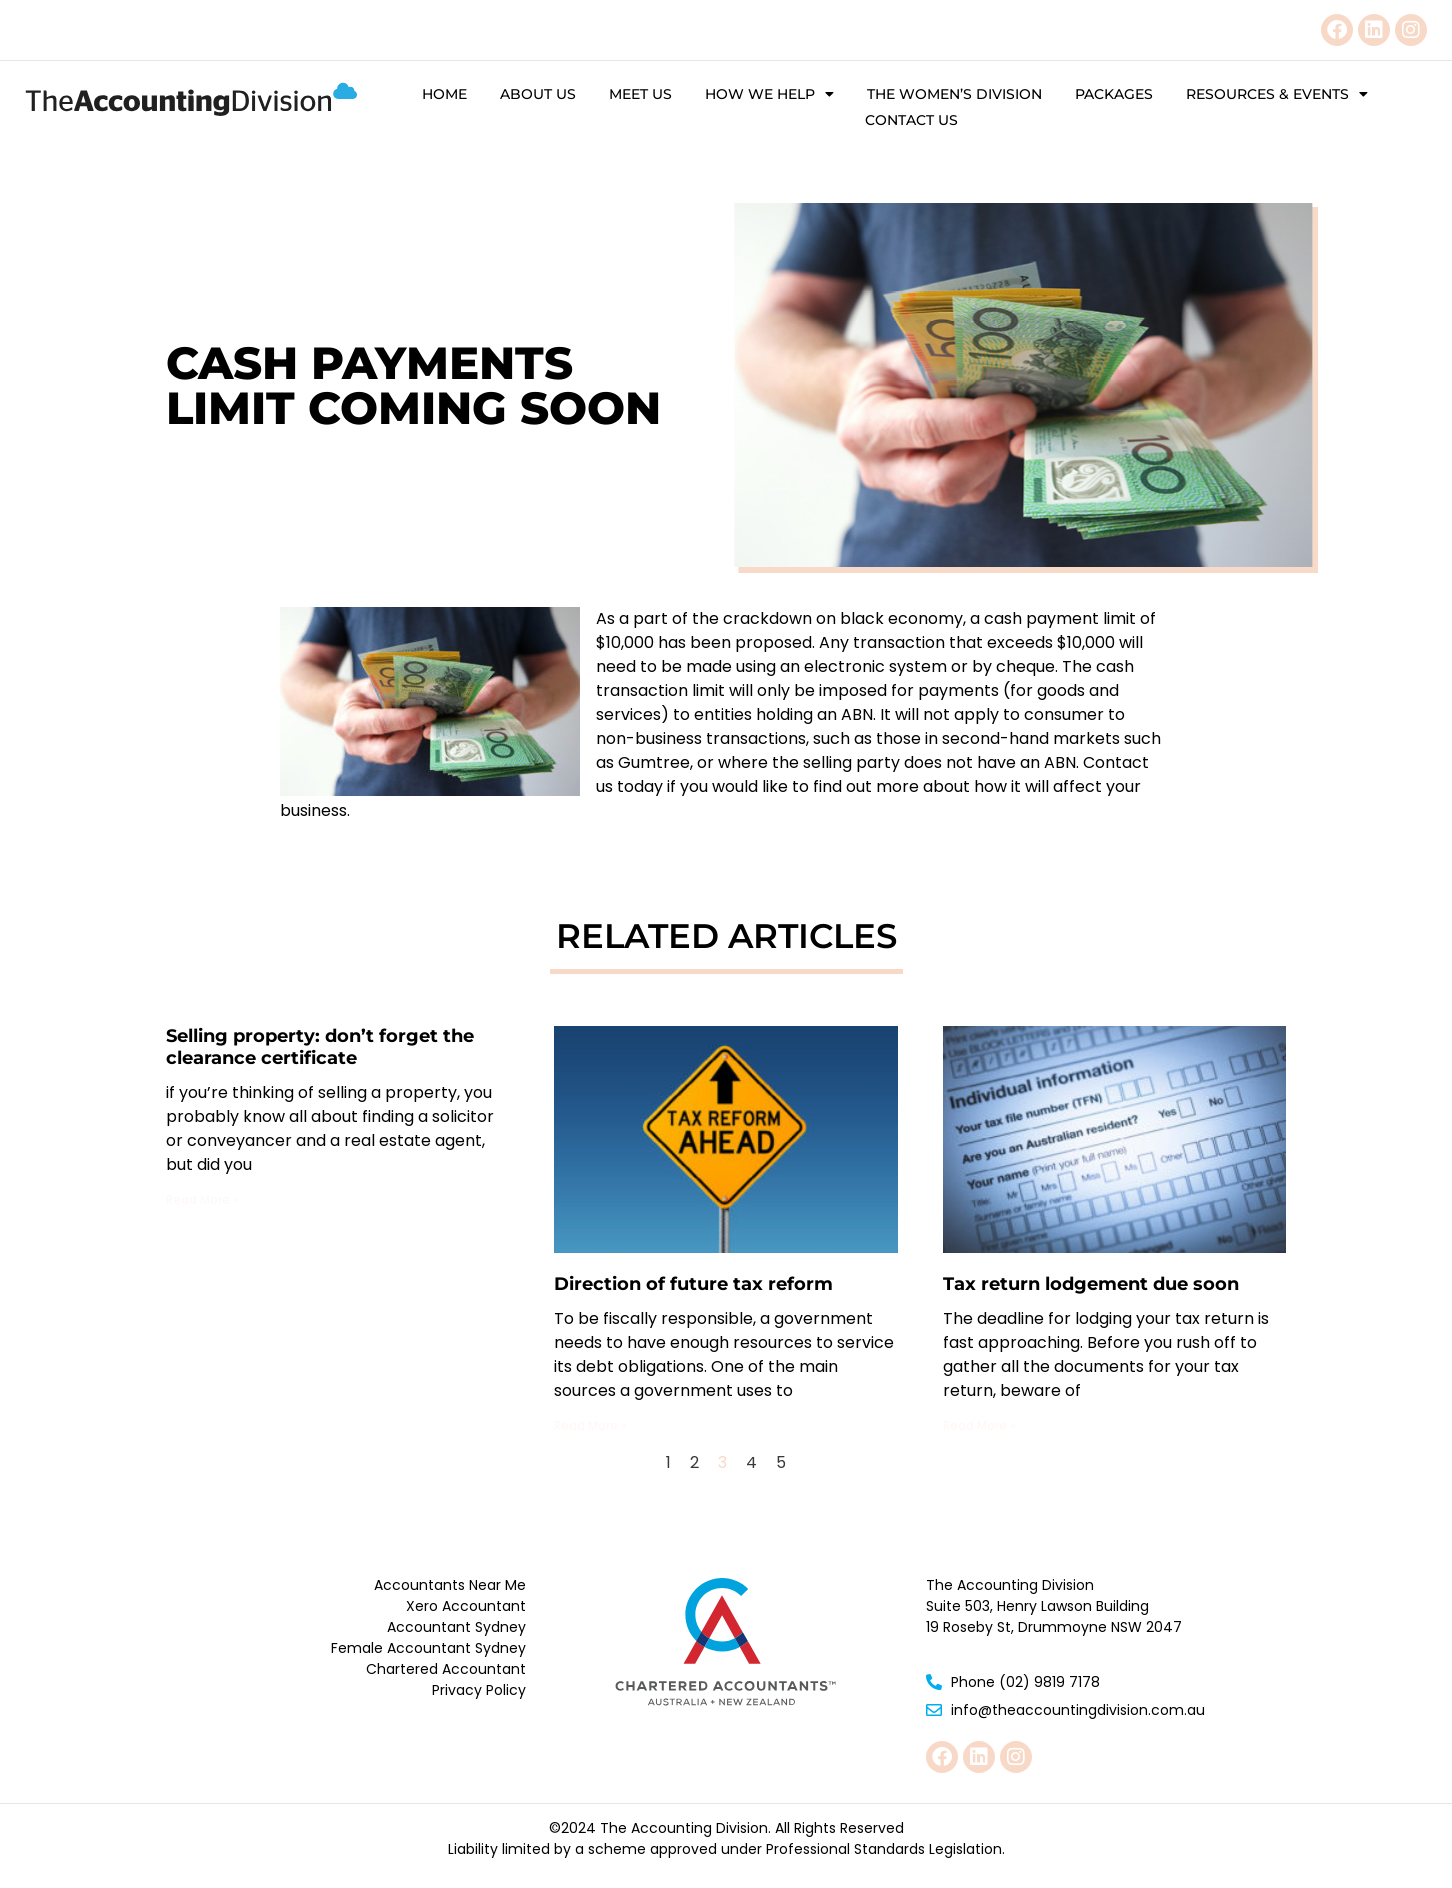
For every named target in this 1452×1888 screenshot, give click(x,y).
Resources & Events (1277, 94)
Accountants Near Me (450, 1585)
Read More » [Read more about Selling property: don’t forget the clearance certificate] (202, 1199)
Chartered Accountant (446, 1669)
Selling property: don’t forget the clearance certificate (320, 1047)
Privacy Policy (479, 1690)
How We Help (769, 94)
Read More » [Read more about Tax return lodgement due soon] (979, 1425)
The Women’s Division (954, 94)
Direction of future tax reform (693, 1284)
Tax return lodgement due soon (1091, 1284)
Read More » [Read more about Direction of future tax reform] (590, 1425)
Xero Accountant (466, 1606)
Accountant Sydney (456, 1627)
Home (444, 94)
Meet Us (640, 94)
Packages (1114, 94)
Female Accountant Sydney (428, 1648)
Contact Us (911, 120)
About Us (538, 94)
